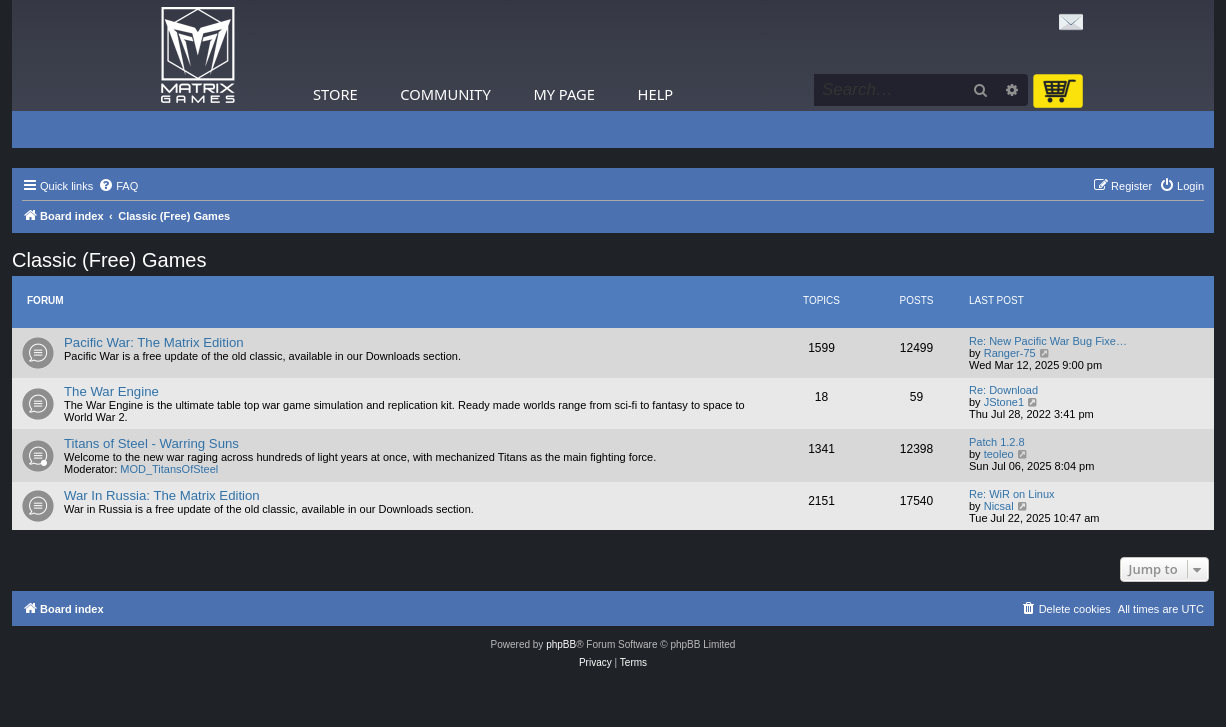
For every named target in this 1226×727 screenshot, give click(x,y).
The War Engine (111, 391)
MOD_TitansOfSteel (169, 469)
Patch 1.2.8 (997, 442)
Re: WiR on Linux (1012, 494)
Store (335, 94)
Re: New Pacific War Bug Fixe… (1048, 341)
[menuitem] (118, 186)
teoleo (999, 454)
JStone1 (1004, 402)
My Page (564, 94)
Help (656, 94)
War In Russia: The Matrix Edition (162, 495)
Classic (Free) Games (109, 260)
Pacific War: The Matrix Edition (154, 342)
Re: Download (1003, 390)
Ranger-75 (1010, 353)
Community (445, 94)
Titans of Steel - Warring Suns (151, 443)
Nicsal (999, 506)
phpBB (561, 644)
